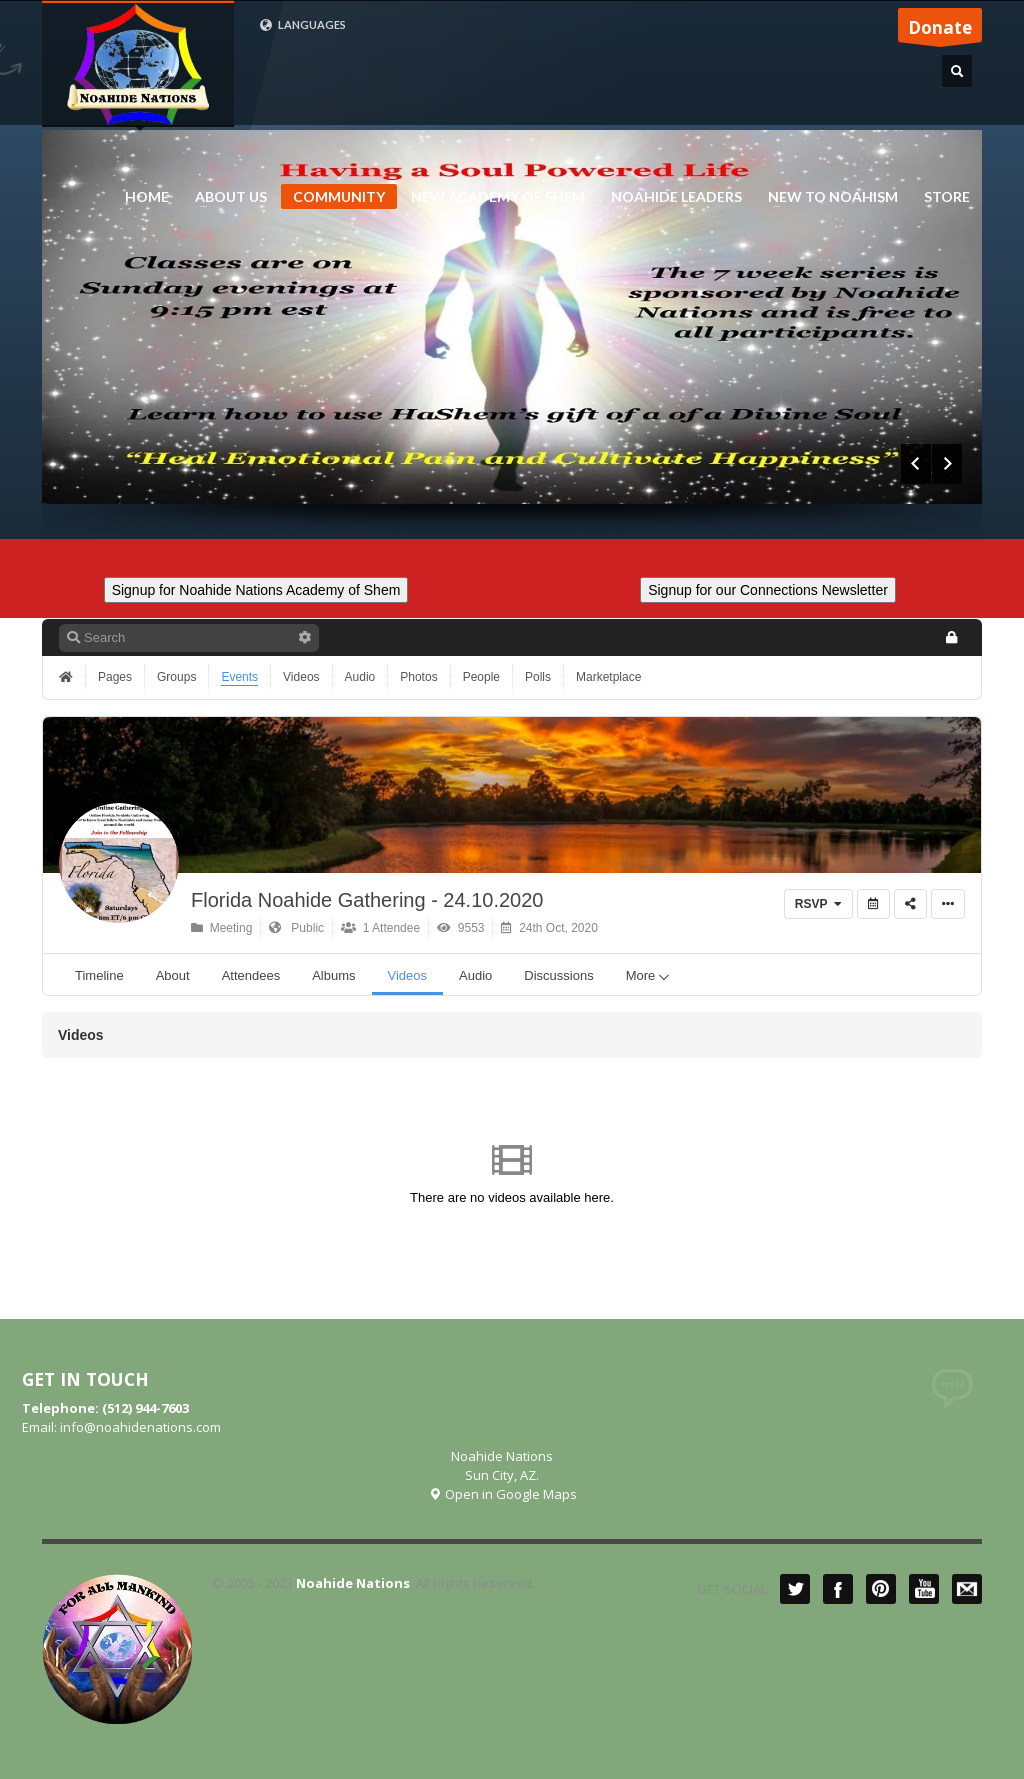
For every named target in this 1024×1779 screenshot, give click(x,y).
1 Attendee (380, 928)
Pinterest (881, 1589)
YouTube (924, 1589)
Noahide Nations (353, 1583)
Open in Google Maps (502, 1494)
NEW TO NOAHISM (827, 197)
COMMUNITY (339, 196)
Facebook (838, 1589)
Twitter (795, 1589)
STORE (947, 197)
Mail (967, 1589)
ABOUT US (225, 197)
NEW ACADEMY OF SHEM (492, 197)
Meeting (221, 928)
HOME (147, 197)
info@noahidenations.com (140, 1427)
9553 (460, 928)
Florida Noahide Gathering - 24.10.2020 (367, 900)
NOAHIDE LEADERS (670, 197)
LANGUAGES (302, 25)
